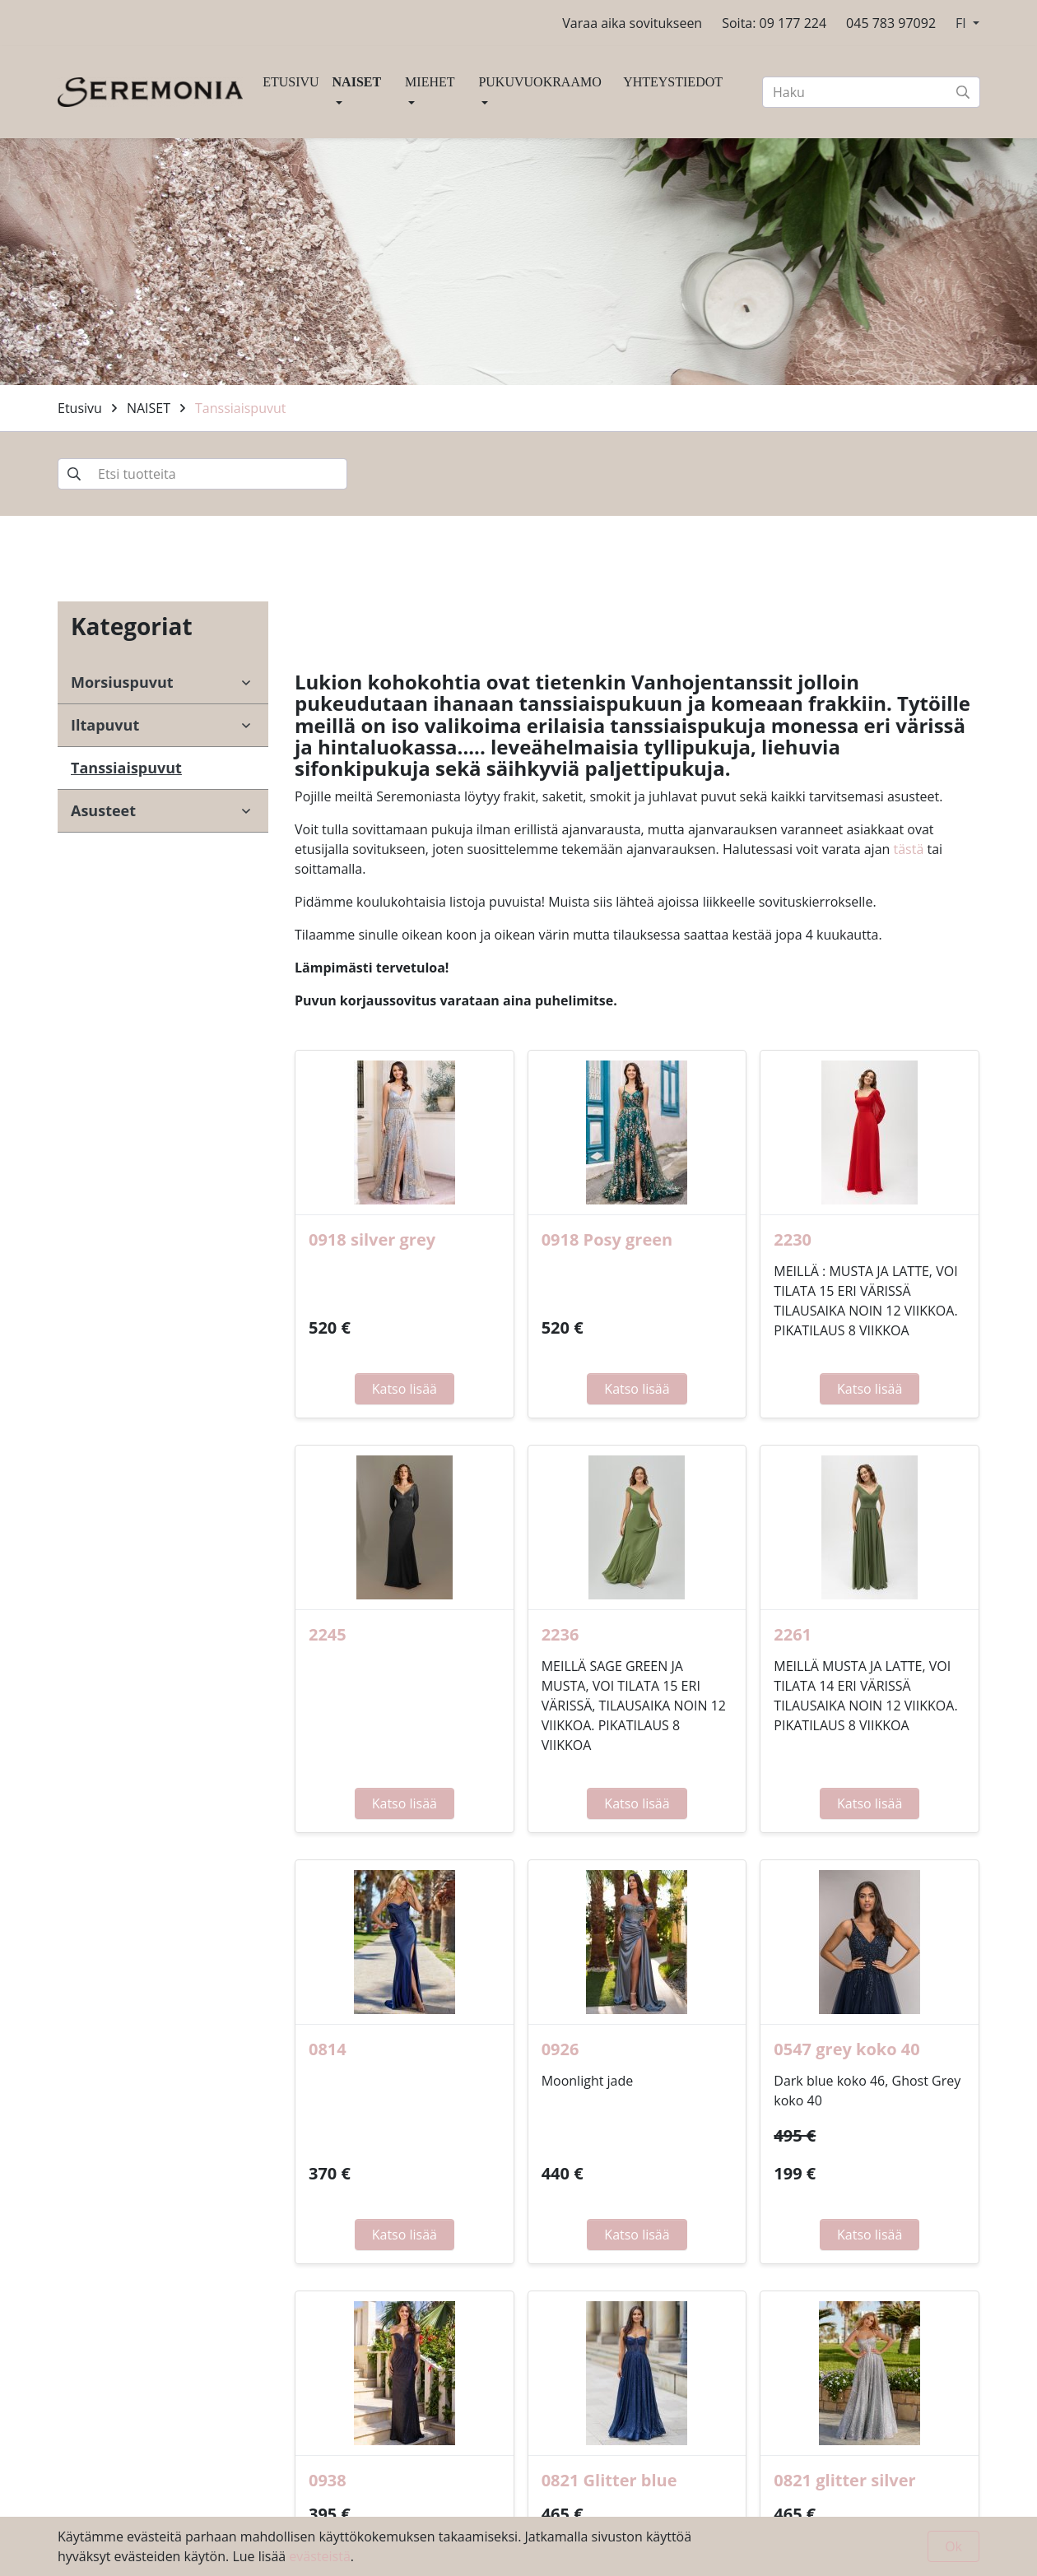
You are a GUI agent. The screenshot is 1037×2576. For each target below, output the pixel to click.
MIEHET (429, 82)
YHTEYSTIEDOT (673, 82)
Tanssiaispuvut (240, 408)
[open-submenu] (246, 682)
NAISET (356, 82)
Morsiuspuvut (122, 682)
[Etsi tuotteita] (202, 474)
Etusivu (80, 408)
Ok (953, 2546)
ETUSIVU (291, 82)
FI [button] (963, 23)
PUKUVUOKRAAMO (539, 82)
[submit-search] (962, 92)
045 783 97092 (891, 23)
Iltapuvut (105, 725)
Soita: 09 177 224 (774, 23)
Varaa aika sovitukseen (632, 23)
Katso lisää (404, 1389)
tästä (909, 849)
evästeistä (319, 2556)
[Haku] (871, 92)
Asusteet (103, 810)
